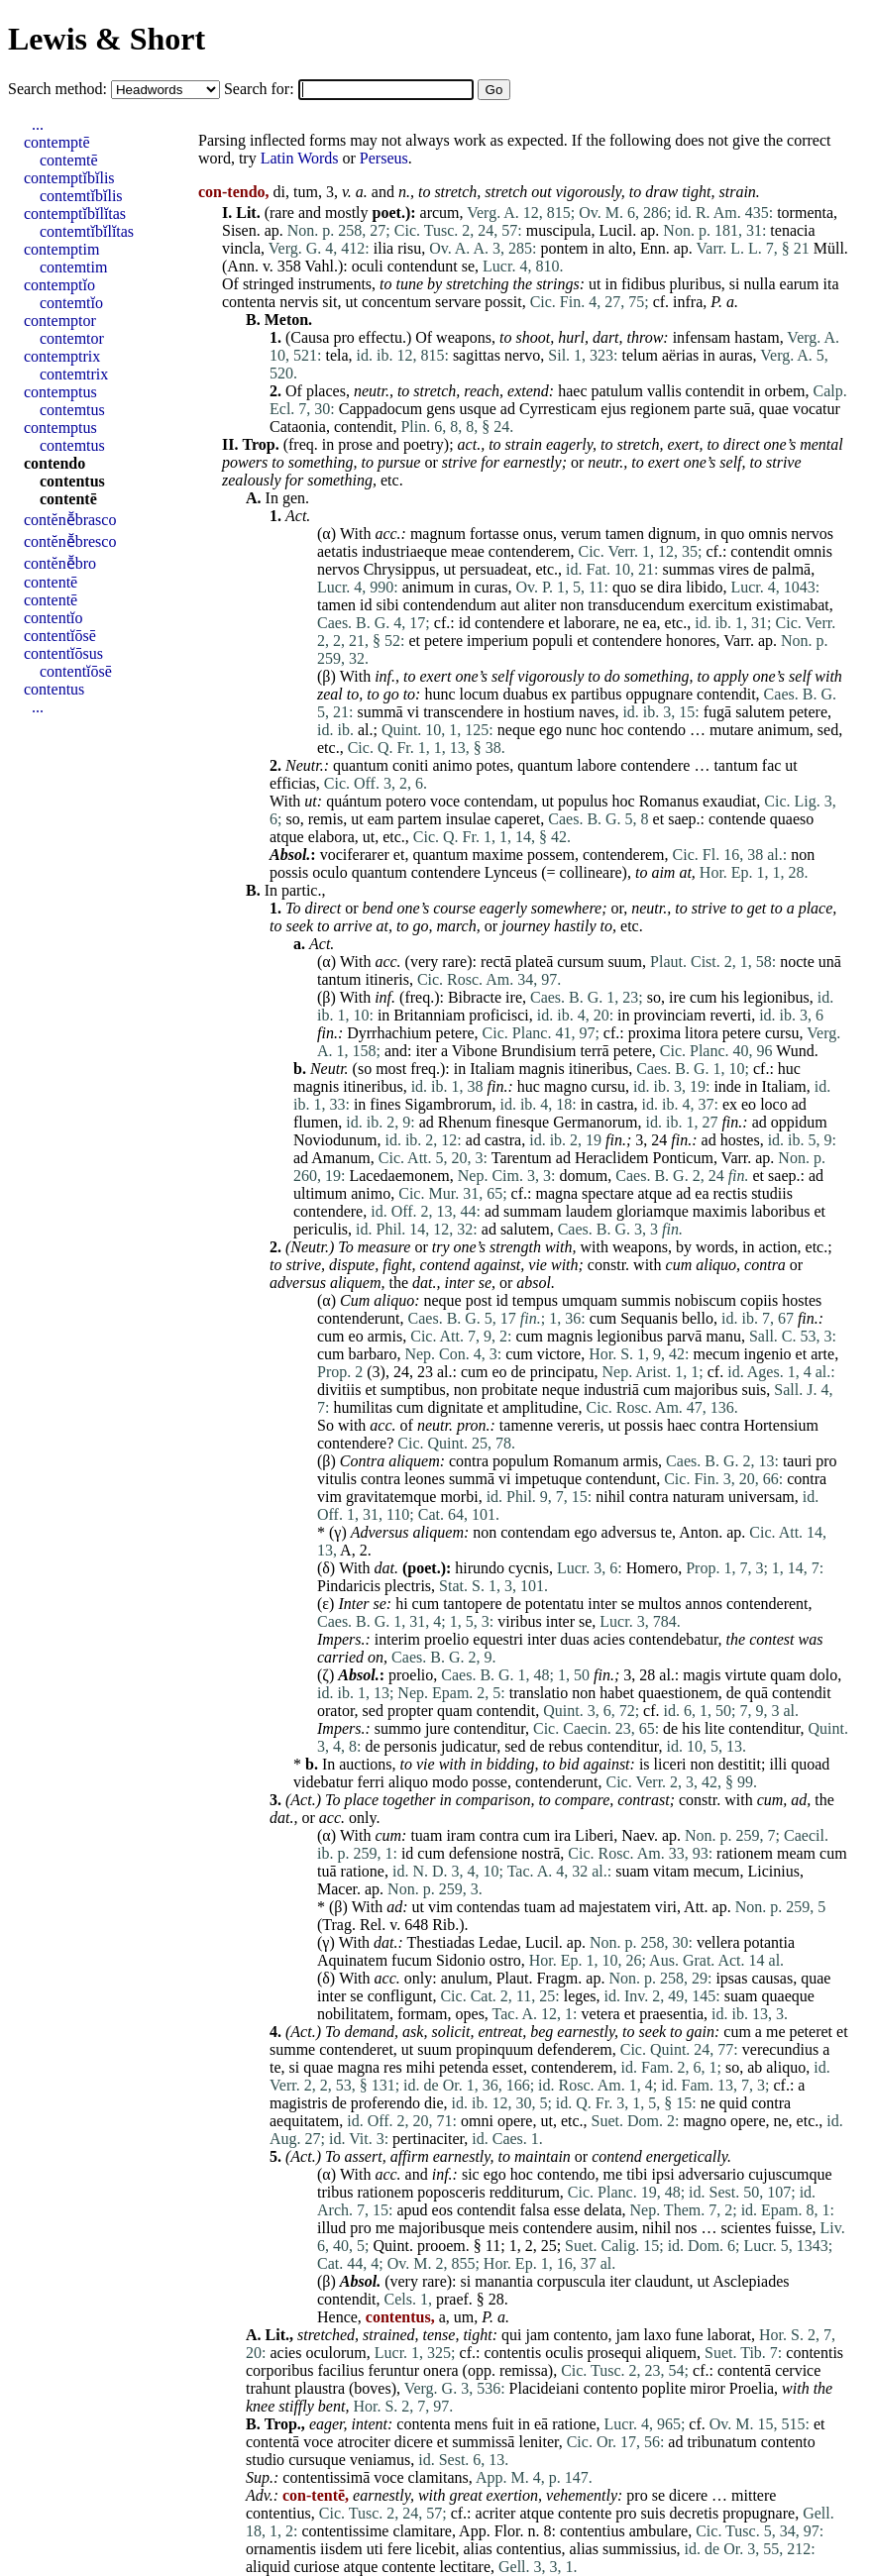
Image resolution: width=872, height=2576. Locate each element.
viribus (519, 1621)
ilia (383, 248)
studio (265, 2459)
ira (562, 1835)
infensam (702, 337)
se (468, 266)
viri (666, 1906)
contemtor (72, 338)
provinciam (670, 1015)
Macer (337, 1888)
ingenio (768, 1353)
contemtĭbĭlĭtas (87, 231)
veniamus (380, 2459)
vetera (601, 2013)
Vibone (474, 1050)
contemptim (61, 249)
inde (727, 1086)
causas (772, 1978)
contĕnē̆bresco (70, 541)
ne (630, 622)
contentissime (344, 2530)
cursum (580, 961)
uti (375, 2548)
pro (343, 337)
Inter (353, 1603)
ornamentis (281, 2548)
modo (450, 1781)
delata (602, 2209)
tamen (624, 533)
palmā (791, 569)
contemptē (57, 142)
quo (732, 533)
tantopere (472, 1603)
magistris (299, 2102)
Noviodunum (335, 1139)
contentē (68, 498)
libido (704, 587)
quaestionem (678, 1692)
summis (646, 1300)
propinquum (494, 2049)
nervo (522, 355)
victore (559, 1353)
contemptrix (62, 356)
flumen (315, 1122)
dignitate (456, 1407)
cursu (782, 1032)
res (392, 2067)
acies (609, 1639)
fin (325, 1032)
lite (714, 1728)
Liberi (594, 1835)
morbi (459, 1496)
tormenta (805, 212)
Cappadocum (380, 408)
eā (541, 2423)
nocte (797, 961)
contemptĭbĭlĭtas (75, 213)
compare (582, 1799)
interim (397, 1639)
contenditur (489, 1728)
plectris (407, 1585)
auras (736, 355)
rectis (729, 1193)
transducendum (636, 604)
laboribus (781, 1211)
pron (472, 1425)
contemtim (73, 267)
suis (753, 1389)
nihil (610, 1496)
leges (580, 1995)
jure (437, 1728)
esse (567, 2209)
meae (468, 551)
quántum (354, 801)
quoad (810, 1764)
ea (649, 622)
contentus (72, 481)
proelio (446, 1639)
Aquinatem (352, 1960)
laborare (589, 622)
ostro (505, 1960)
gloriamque (652, 1211)
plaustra (319, 2388)
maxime (497, 854)
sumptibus (413, 1389)
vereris (578, 1425)
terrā (594, 1050)
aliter (539, 604)
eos (442, 2209)
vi (413, 711)
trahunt (268, 2388)
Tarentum (521, 1157)
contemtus (72, 409)
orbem (785, 390)
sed (828, 729)
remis (326, 818)
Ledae (498, 1942)
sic (471, 2174)
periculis (320, 1229)
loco (774, 1104)
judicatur (468, 1746)
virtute (746, 1674)
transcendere (463, 711)
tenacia (792, 230)
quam (788, 1674)
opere (515, 2120)
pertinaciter (428, 2138)
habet (617, 1692)
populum (520, 1460)
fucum (411, 1960)
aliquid (267, 2566)
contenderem (530, 551)
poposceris (451, 2192)
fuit (502, 2423)
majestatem (615, 1906)
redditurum (525, 2192)
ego (550, 729)
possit (503, 301)
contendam (498, 801)
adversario (712, 2174)
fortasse (494, 533)
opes (470, 2013)
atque (287, 836)
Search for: (261, 88)
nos (686, 2227)
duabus (525, 694)
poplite (664, 2388)
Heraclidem (612, 1157)
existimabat (792, 604)
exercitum (720, 604)
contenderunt (358, 1318)
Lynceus (511, 872)
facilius (340, 2370)
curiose (316, 2566)
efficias (293, 783)
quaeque (788, 1995)
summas (687, 569)
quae (774, 408)
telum (640, 355)
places (326, 390)
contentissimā (326, 2477)
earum (799, 283)
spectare (607, 1193)
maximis (720, 1211)
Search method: (59, 88)
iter (426, 1050)
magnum (438, 533)
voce (445, 801)
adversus (298, 1282)
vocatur (816, 408)
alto (620, 248)
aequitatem (304, 2120)
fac (772, 765)
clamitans (438, 2477)
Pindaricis (349, 1585)
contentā (744, 2370)
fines (385, 1104)
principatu (562, 1371)
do (612, 676)
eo (748, 1104)
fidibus (643, 283)
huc (789, 1068)
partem (419, 818)
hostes (740, 1139)
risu (409, 248)
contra (765, 1264)
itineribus (598, 1068)
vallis (664, 390)
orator (336, 1710)
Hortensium (780, 1425)
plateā (534, 961)
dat (422, 1282)
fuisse (793, 2227)
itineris (386, 979)
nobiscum (705, 1300)
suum (624, 961)
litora (701, 1032)
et (554, 622)
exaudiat (729, 801)
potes (492, 765)
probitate (510, 1389)
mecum (717, 1353)
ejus (613, 408)
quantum (360, 765)
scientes (746, 2227)
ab (754, 2067)
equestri (498, 1639)
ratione (362, 1871)
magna (556, 1193)
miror (707, 2388)
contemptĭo (59, 284)
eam (381, 818)
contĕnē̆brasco (70, 519)
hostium (549, 711)
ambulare (659, 2530)
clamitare (422, 2530)
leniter (538, 2441)
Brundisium (539, 1050)
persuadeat (493, 569)
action (777, 1246)
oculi (367, 266)
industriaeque (404, 551)
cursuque (317, 2459)
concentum (396, 301)
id (366, 604)
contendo (656, 729)
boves (372, 2388)
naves (596, 711)
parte (709, 408)
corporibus (279, 2370)
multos (660, 1603)
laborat (729, 2334)
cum (703, 997)
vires (733, 569)
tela (336, 355)
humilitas (362, 1407)
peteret (811, 2031)
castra (615, 1104)
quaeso (792, 818)
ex (559, 694)
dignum (672, 533)
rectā (496, 961)
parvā (685, 1336)
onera (441, 2370)
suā (739, 408)
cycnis (528, 1567)
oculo (330, 872)
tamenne (526, 1425)
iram (460, 1835)
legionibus (776, 997)
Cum (355, 1300)
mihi (420, 2067)
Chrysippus (400, 569)
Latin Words (300, 158)
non (572, 604)
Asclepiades (750, 2281)
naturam (698, 1496)
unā (829, 961)
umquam (589, 1300)
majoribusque (441, 2227)
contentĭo (53, 617)
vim (329, 1496)
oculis (564, 2352)
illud (331, 2227)
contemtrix (74, 374)
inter (459, 1282)
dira (669, 587)
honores (691, 640)
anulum (465, 1978)
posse (489, 1781)
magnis (542, 1068)
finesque (522, 1122)
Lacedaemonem (399, 1175)
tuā (327, 1871)
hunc (439, 694)
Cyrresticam (558, 408)
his (729, 997)
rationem (744, 1853)
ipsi (662, 2174)
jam (538, 2334)
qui (511, 2334)
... (38, 124)
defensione (483, 1853)
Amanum (341, 1157)
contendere (509, 622)
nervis (298, 301)
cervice (797, 2370)
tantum (735, 765)
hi (401, 1603)
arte (822, 1353)
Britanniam (429, 1015)
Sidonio (461, 1960)
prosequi (614, 2352)
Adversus (380, 1532)
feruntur (394, 2370)
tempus (535, 1300)
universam (761, 1496)
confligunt (400, 1995)
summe (292, 2049)
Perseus (384, 158)
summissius (639, 2548)
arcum (440, 212)
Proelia (751, 2388)
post (479, 1300)
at (382, 925)
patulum (617, 390)
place (816, 908)
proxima (654, 1032)
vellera (718, 1942)
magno (566, 1086)
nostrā (540, 1853)
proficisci (498, 1015)
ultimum (320, 1193)
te (667, 1532)
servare (458, 301)
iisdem (341, 2548)
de (760, 569)
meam (796, 1853)
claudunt (662, 2281)
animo (452, 765)
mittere (753, 2495)
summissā (483, 2441)
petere (443, 640)
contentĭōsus (63, 653)
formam (422, 2013)
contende (737, 818)
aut (510, 604)
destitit (739, 1764)
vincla (241, 248)
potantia (769, 1942)
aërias (680, 355)
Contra (362, 1460)
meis (503, 2227)
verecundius (780, 2049)
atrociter (363, 2441)
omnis (767, 533)
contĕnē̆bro (60, 563)
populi (552, 640)
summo (398, 1728)
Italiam (492, 1068)
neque (516, 729)
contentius (278, 2513)
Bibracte (474, 997)
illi (778, 1764)
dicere (413, 2441)
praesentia (671, 2013)
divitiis (339, 1389)
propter (410, 1710)
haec (572, 390)
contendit (715, 390)
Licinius (774, 1871)
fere (399, 2548)
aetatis (337, 551)
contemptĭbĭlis (69, 177)
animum (428, 587)
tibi (636, 2174)
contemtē (69, 160)
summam (532, 1211)
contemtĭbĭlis (81, 195)
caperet (517, 818)
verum (581, 533)
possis (289, 872)
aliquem (356, 1282)
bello (697, 1318)
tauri (797, 1460)
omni (477, 2120)
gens (440, 408)
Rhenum (464, 1122)
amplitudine (540, 1407)
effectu (380, 337)
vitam (671, 1871)
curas (491, 587)
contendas (488, 1906)
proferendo (385, 2102)
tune (410, 283)
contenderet (356, 2049)
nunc (581, 729)
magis (701, 1674)
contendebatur (673, 1639)
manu (723, 1336)
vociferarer (354, 854)
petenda (464, 2067)
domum (583, 1175)
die (434, 2102)
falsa (534, 2209)
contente (584, 2513)
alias (478, 2548)
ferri (370, 1781)
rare (282, 212)
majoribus (705, 1389)
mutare (731, 729)
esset (507, 2067)
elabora (331, 836)
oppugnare (660, 694)
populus (583, 801)
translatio (539, 1692)
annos (704, 1603)
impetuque (549, 1478)
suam (632, 1871)
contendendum (449, 604)
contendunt (422, 266)
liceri (670, 1764)
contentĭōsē (60, 635)
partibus (596, 694)
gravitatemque (391, 1496)
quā (756, 1692)
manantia (504, 2281)
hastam (756, 337)
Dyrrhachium (389, 1032)
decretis (694, 2513)
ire (513, 997)
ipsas (731, 1978)
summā (379, 711)
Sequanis (649, 1318)
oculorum (335, 2352)
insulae (468, 818)
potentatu (555, 1603)
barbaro (373, 1353)
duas (574, 1639)
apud (411, 2209)
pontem (564, 248)
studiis (772, 1193)
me (776, 2031)
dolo (823, 1674)
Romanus (669, 801)
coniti (410, 765)
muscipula (559, 230)
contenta (248, 301)
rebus (566, 1746)
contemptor (60, 320)
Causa (309, 337)
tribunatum (721, 2441)
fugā (717, 711)
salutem (760, 711)
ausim (615, 2227)
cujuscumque (789, 2174)
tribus (335, 2192)
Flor (507, 2530)
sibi (388, 604)
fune (689, 2334)
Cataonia (298, 426)
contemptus (60, 391)
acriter (496, 2513)
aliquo (716, 1264)
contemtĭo (71, 302)
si (734, 283)
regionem (660, 408)
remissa (523, 2370)
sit (329, 301)
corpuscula (571, 2281)
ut (594, 283)
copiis (759, 1300)
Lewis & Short (106, 38)
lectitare (465, 2566)
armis (385, 1336)
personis (410, 1746)
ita (831, 283)
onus (538, 533)
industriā (611, 1389)
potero (405, 801)
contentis (512, 2352)
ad (507, 408)
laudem (589, 1211)
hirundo (479, 1567)
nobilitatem (353, 2013)
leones (424, 1478)
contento (581, 2334)
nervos (812, 533)
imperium (497, 640)
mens (472, 2423)
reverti (730, 1015)
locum (479, 694)
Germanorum (595, 1122)
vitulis (337, 1478)
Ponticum (683, 1157)
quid (733, 2102)
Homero (652, 1567)
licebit (436, 2548)
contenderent (767, 1603)
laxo (658, 2334)
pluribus (694, 283)
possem (551, 854)
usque (478, 408)
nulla (760, 283)
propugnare (758, 2513)
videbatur (323, 1781)
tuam (426, 1835)
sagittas (476, 355)
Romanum (586, 1460)
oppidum (799, 1122)
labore (596, 765)
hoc (611, 729)
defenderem (574, 2049)
